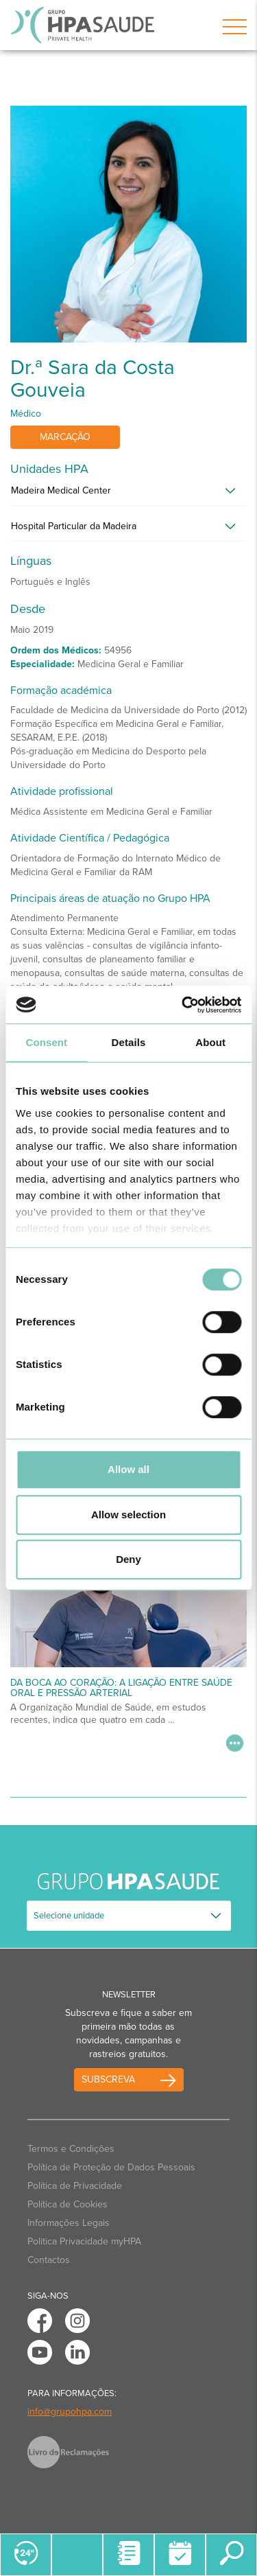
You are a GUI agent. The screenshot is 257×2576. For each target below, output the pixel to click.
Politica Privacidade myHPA (84, 2241)
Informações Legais (68, 2223)
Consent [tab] (46, 1042)
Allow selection (128, 1514)
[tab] (128, 494)
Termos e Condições (70, 2149)
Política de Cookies (67, 2204)
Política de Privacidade (74, 2186)
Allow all (128, 1469)
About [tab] (210, 1042)
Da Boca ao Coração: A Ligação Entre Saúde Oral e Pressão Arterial (121, 1688)
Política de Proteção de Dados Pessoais (111, 2167)
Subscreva (108, 2079)
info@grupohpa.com (69, 2411)
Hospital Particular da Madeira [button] (73, 526)
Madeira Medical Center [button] (61, 490)
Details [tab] (129, 1042)
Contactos (48, 2260)
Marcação (65, 437)
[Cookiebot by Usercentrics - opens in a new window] (183, 1005)
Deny (128, 1559)
